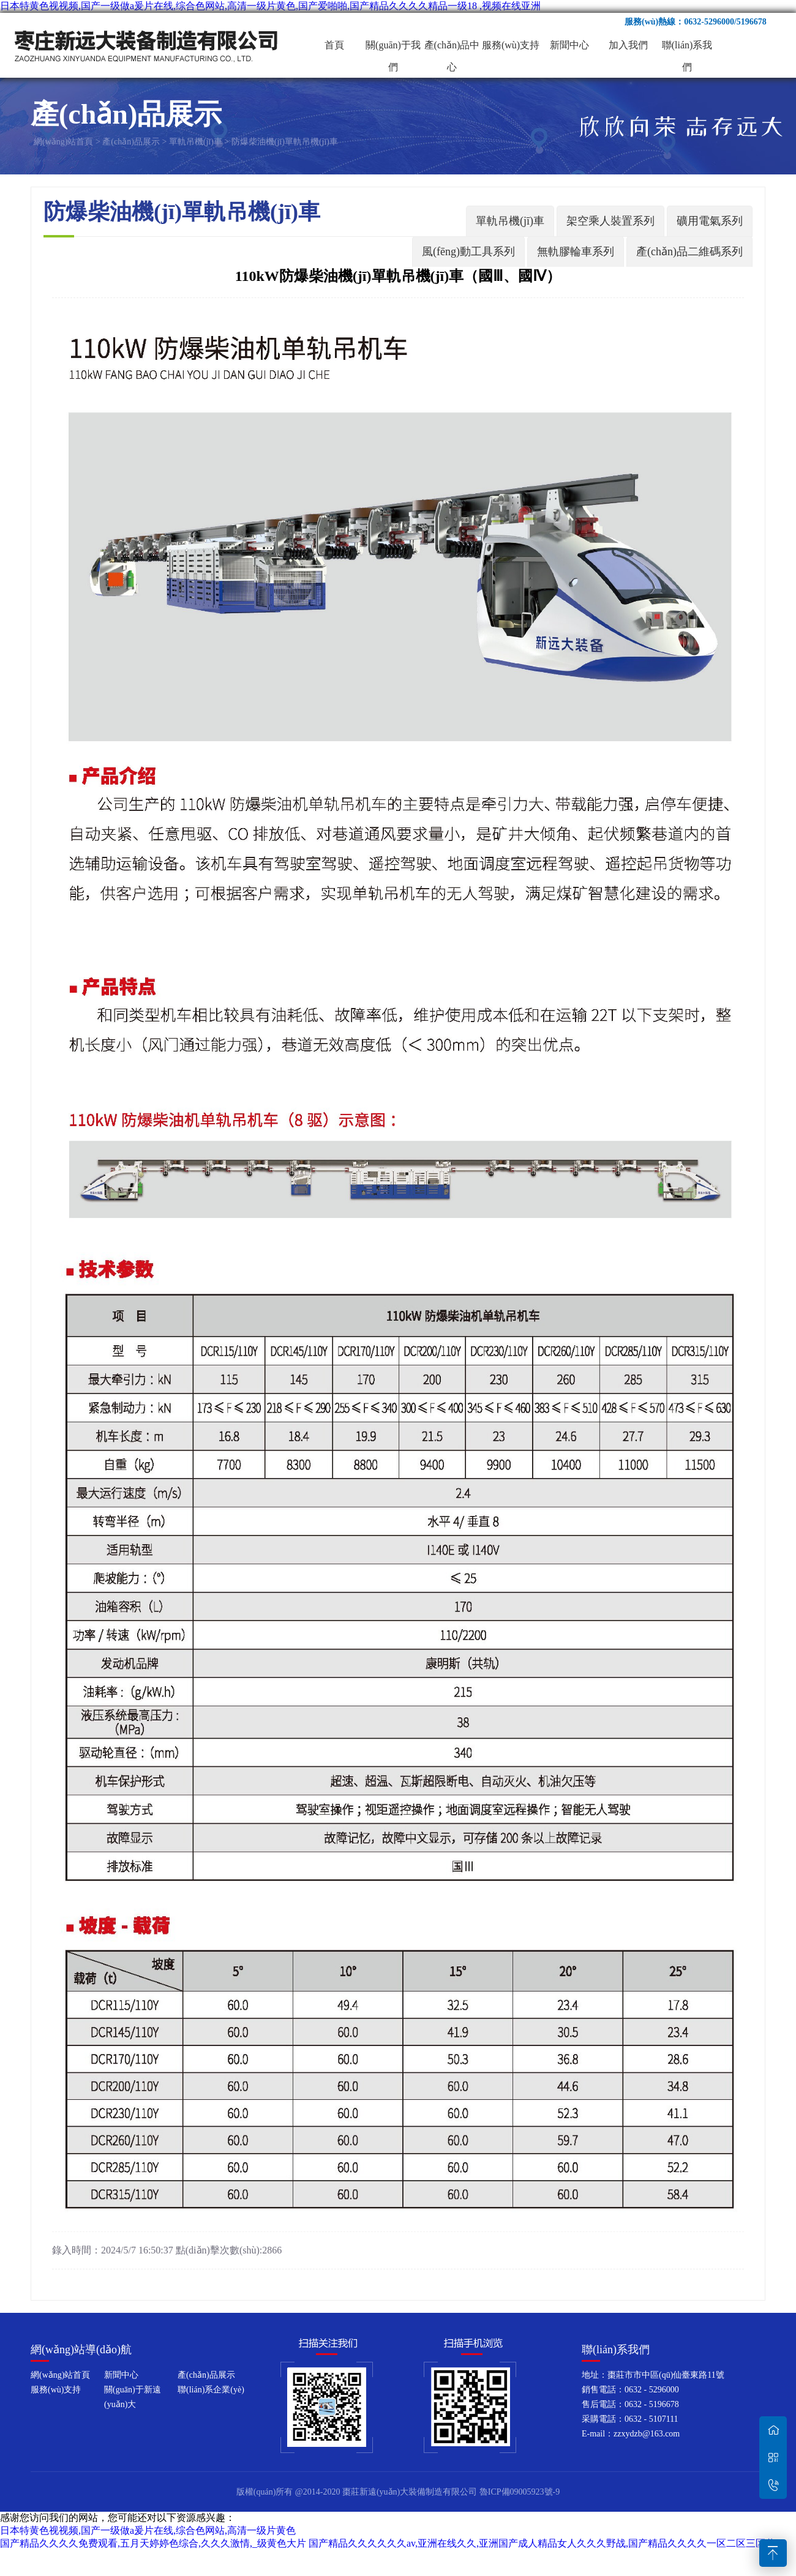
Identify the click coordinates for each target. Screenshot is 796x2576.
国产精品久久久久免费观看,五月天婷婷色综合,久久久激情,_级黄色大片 (153, 2543)
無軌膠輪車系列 (575, 251)
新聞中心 (569, 45)
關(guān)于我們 (393, 48)
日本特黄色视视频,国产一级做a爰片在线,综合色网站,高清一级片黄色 (148, 2530)
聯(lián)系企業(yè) (211, 2389)
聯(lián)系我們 (687, 48)
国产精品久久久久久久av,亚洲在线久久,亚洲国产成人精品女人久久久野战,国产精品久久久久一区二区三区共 (542, 2543)
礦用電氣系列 (710, 221)
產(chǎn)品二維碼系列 (689, 251)
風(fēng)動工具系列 (468, 251)
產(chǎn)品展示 (131, 141)
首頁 (334, 45)
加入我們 (628, 45)
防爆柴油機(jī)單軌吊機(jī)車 (284, 141)
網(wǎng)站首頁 (63, 141)
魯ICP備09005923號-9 (519, 2491)
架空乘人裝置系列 (610, 221)
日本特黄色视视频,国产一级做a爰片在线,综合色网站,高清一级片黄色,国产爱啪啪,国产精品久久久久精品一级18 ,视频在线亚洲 (270, 6)
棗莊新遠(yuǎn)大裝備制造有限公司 (147, 45)
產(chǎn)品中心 (452, 48)
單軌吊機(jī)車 (195, 141)
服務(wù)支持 (510, 45)
